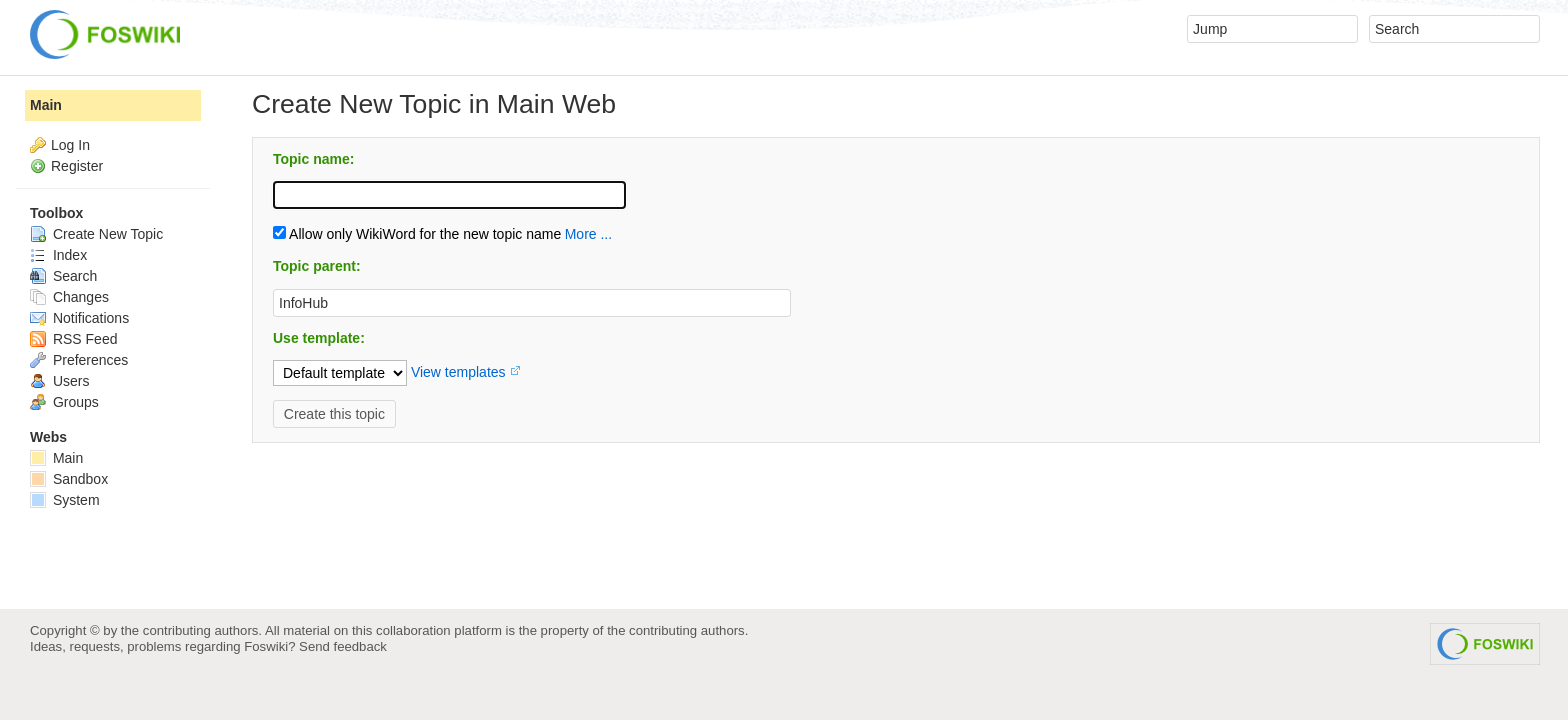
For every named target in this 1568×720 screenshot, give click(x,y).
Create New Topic (96, 234)
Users (59, 381)
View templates (458, 372)
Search (63, 276)
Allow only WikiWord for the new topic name (417, 234)
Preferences (79, 360)
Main (46, 105)
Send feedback (343, 646)
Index (58, 255)
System (65, 500)
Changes (69, 297)
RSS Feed (73, 339)
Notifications (79, 318)
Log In (70, 145)
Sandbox (69, 479)
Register (77, 166)
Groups (64, 402)
